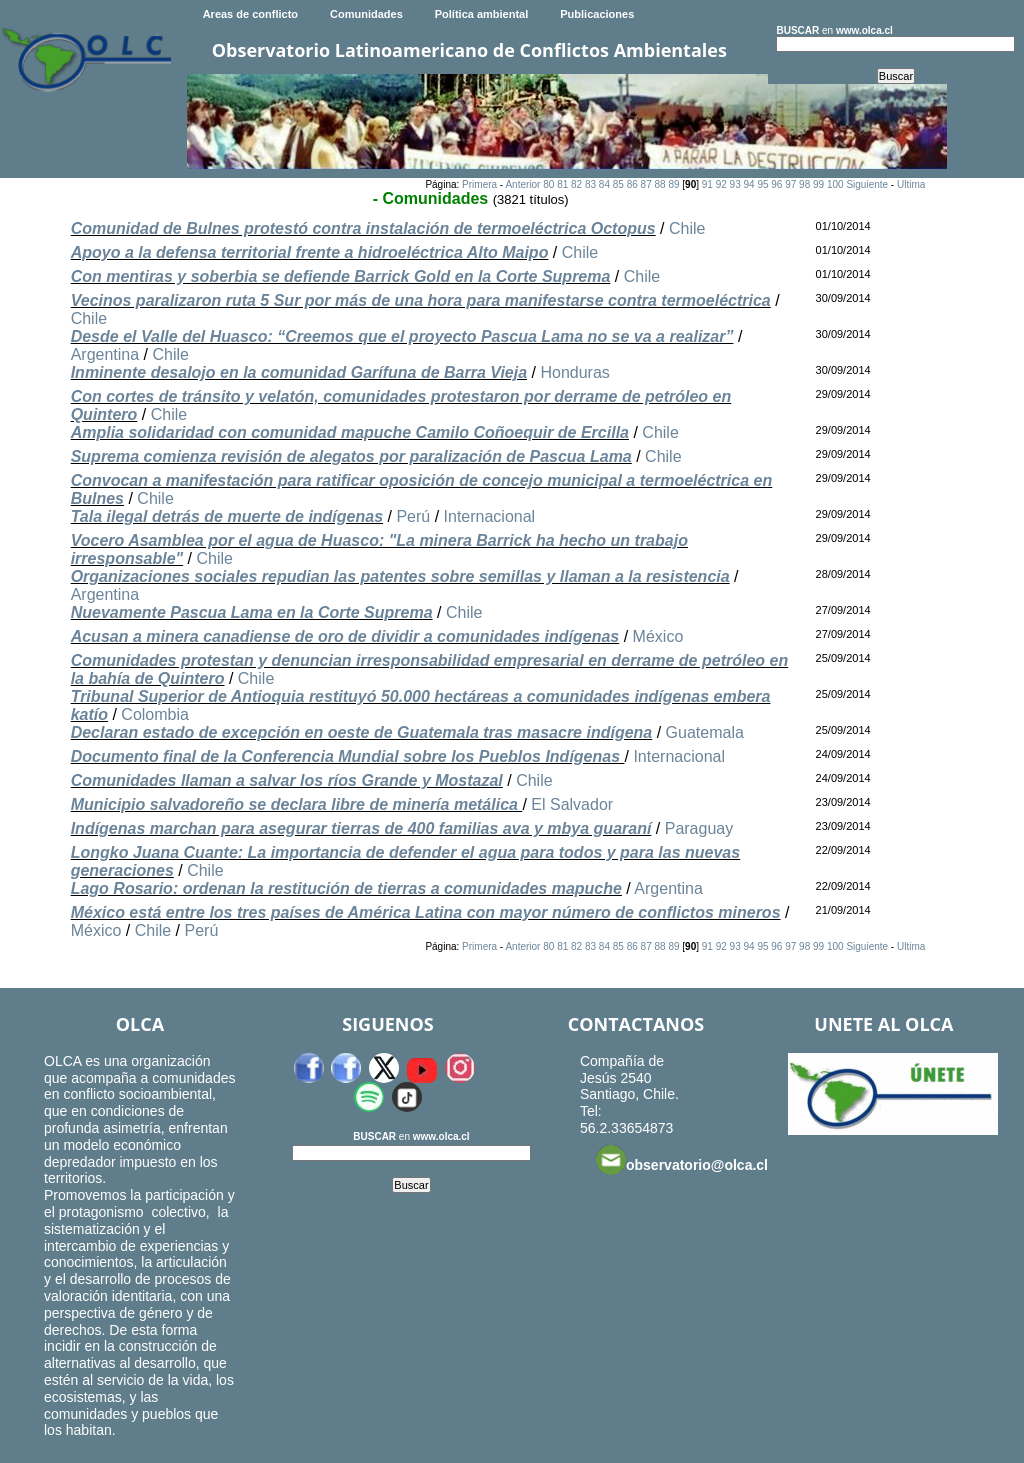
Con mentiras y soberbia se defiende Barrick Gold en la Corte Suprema (341, 276)
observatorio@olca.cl (682, 1160)
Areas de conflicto (250, 14)
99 (818, 184)
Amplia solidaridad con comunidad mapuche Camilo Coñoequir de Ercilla (350, 432)
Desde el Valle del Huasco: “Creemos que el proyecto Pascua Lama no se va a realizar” (402, 336)
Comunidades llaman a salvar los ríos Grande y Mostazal (287, 780)
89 (673, 184)
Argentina (105, 354)
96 (776, 184)
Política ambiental (482, 14)
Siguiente (867, 184)
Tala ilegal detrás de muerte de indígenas (227, 516)
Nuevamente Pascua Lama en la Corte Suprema (252, 612)
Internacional (490, 516)
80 (548, 184)
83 (590, 184)
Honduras (574, 372)
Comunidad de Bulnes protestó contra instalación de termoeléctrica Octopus (363, 228)
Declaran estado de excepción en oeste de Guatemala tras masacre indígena (362, 732)
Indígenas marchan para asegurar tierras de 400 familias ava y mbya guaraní (361, 828)
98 (804, 184)
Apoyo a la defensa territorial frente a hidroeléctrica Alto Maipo (310, 252)
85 (618, 184)
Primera (479, 184)
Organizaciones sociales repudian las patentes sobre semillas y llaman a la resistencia (400, 576)
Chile (687, 228)
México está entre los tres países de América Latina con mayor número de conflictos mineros (426, 912)
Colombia (155, 714)
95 (762, 184)
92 (721, 184)
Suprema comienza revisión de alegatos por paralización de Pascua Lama (351, 456)
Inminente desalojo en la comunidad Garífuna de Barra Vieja (299, 372)
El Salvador (572, 804)
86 (632, 184)
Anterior (522, 184)
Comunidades (366, 14)
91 (707, 184)
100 (835, 184)
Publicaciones (597, 14)
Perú (413, 516)
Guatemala (705, 732)
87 (646, 184)
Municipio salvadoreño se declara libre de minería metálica (297, 804)
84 (604, 184)
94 (748, 184)
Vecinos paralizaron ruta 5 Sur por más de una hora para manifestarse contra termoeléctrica (421, 300)
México (658, 636)
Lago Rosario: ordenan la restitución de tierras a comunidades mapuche (346, 888)
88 (659, 184)
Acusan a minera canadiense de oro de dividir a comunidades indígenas (345, 636)
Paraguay (699, 828)
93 (735, 184)
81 (562, 184)
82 (576, 184)
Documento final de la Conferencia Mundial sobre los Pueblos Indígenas (348, 756)
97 (790, 184)
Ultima (911, 184)
